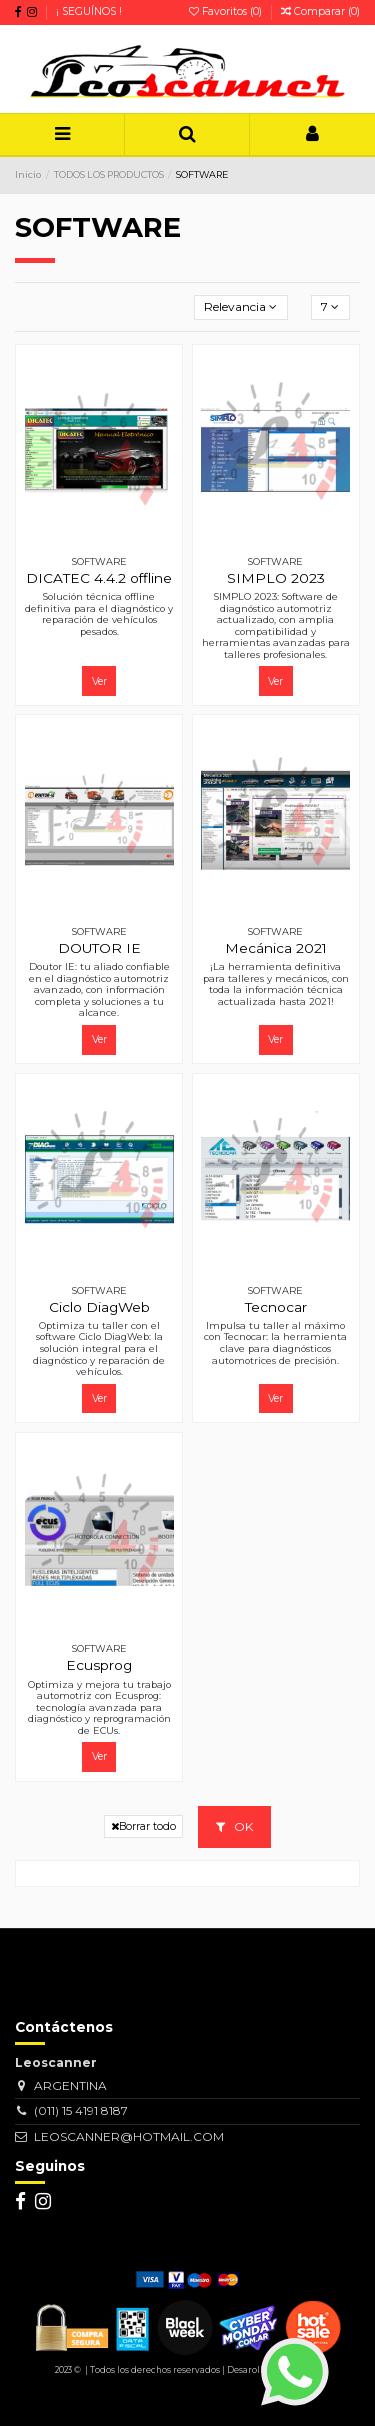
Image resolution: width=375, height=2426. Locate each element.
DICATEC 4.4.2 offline (99, 578)
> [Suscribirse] (211, 1996)
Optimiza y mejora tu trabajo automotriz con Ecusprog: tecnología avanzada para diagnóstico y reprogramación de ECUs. (99, 1707)
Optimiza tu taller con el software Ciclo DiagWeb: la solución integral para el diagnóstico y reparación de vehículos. (99, 1348)
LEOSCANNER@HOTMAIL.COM (129, 2136)
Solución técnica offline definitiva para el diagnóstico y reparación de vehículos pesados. (99, 614)
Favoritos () (227, 11)
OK (234, 1826)
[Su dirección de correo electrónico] (95, 1997)
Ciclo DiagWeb (99, 1307)
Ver (99, 681)
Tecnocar (276, 1307)
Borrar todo (143, 1826)
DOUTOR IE (99, 948)
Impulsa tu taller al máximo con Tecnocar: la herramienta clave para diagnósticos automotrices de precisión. (275, 1343)
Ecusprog (99, 1665)
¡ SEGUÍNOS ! (89, 11)
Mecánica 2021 (276, 948)
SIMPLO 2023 (276, 578)
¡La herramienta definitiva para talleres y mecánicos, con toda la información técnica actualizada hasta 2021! (276, 984)
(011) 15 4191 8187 (81, 2110)
